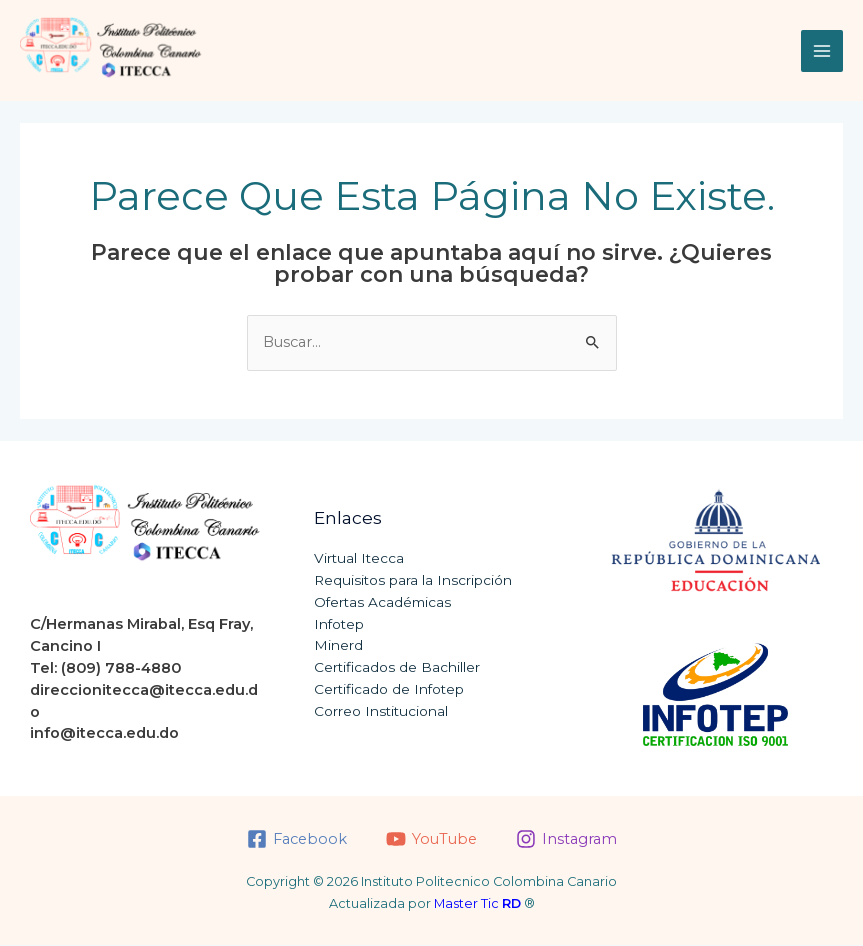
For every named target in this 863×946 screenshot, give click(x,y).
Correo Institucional (381, 712)
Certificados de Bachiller (397, 668)
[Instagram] (566, 840)
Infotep (339, 624)
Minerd (338, 646)
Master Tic (477, 904)
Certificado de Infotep (389, 690)
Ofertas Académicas (382, 603)
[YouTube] (431, 840)
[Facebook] (297, 840)
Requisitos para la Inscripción (413, 581)
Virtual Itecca (359, 559)
